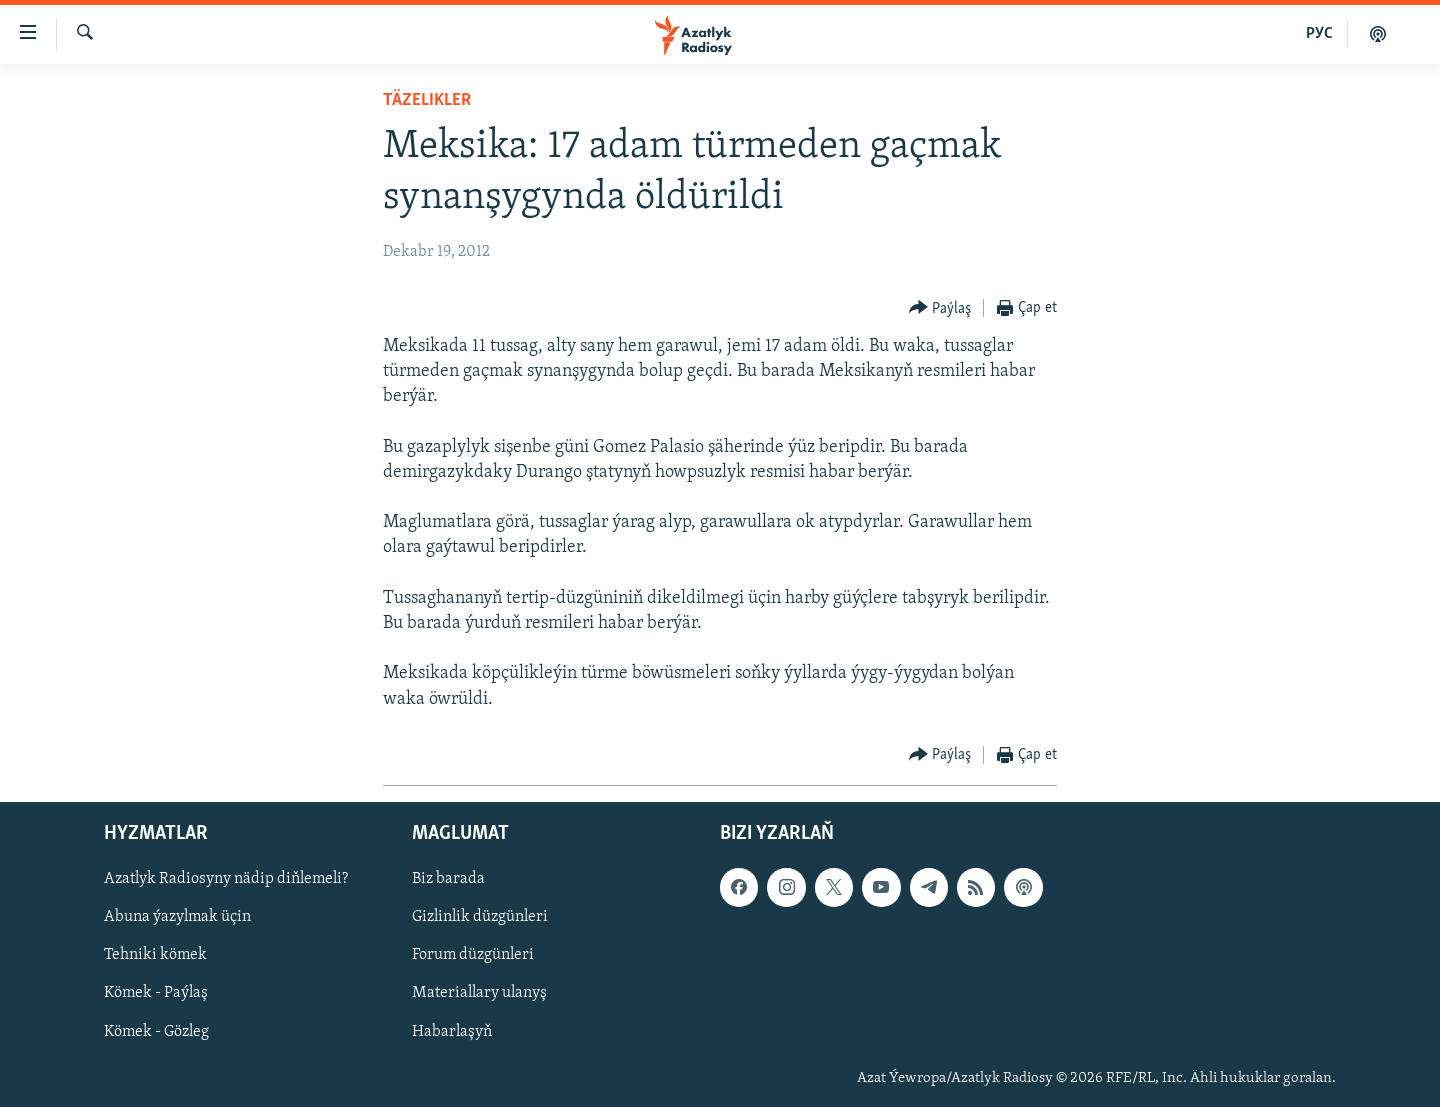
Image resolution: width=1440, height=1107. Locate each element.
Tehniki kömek (155, 955)
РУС (1319, 34)
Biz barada (448, 879)
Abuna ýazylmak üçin (177, 917)
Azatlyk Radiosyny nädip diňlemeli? (226, 879)
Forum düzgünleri (473, 955)
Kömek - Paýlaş (156, 993)
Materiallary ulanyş (479, 993)
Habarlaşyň (452, 1031)
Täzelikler (427, 100)
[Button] (940, 308)
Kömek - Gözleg (156, 1031)
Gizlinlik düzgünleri (480, 917)
